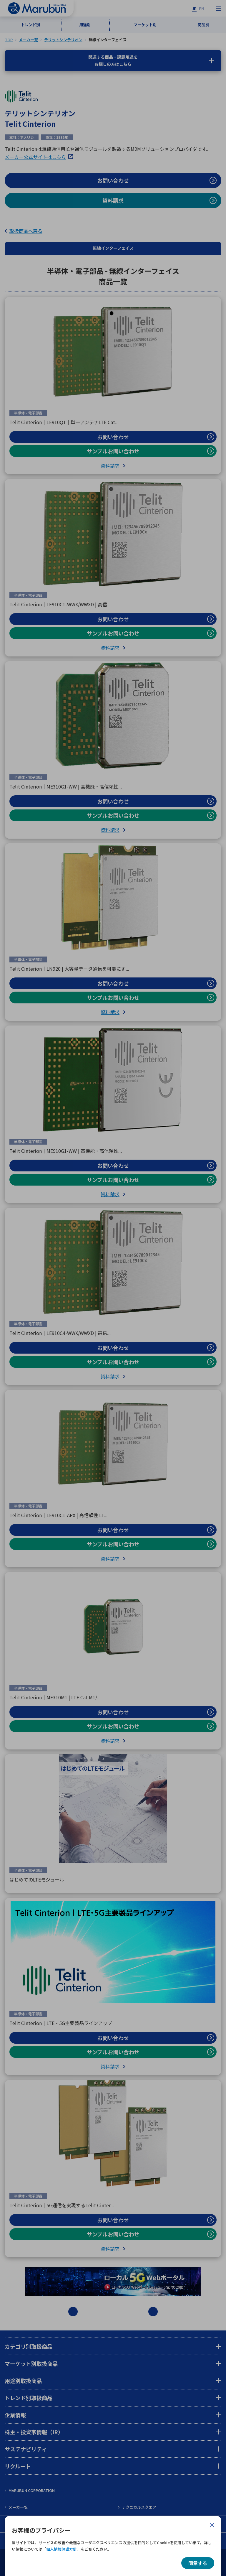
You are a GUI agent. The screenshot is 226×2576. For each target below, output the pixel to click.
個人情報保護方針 (61, 2549)
